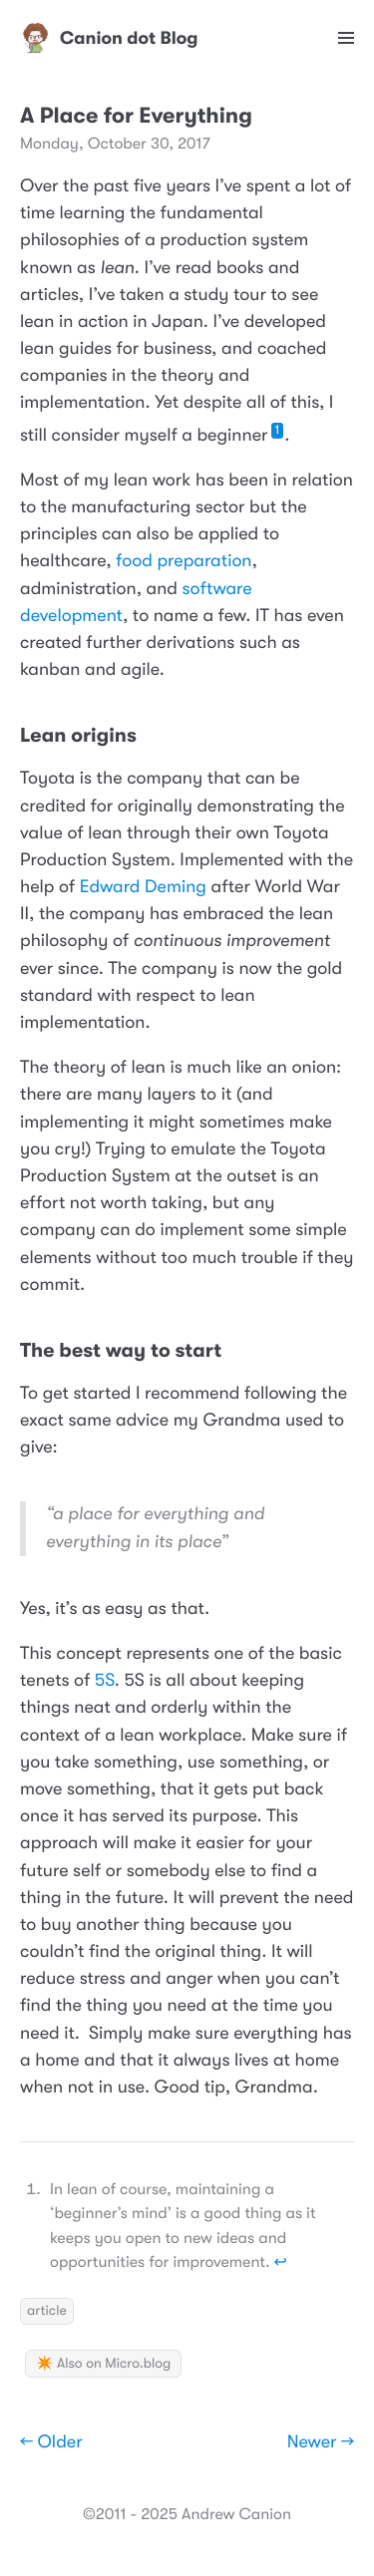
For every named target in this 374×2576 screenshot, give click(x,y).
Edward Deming (143, 887)
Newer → (320, 2442)
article (47, 2311)
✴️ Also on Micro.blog (103, 2364)
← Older (51, 2442)
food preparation (183, 561)
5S (105, 1681)
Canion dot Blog (109, 38)
